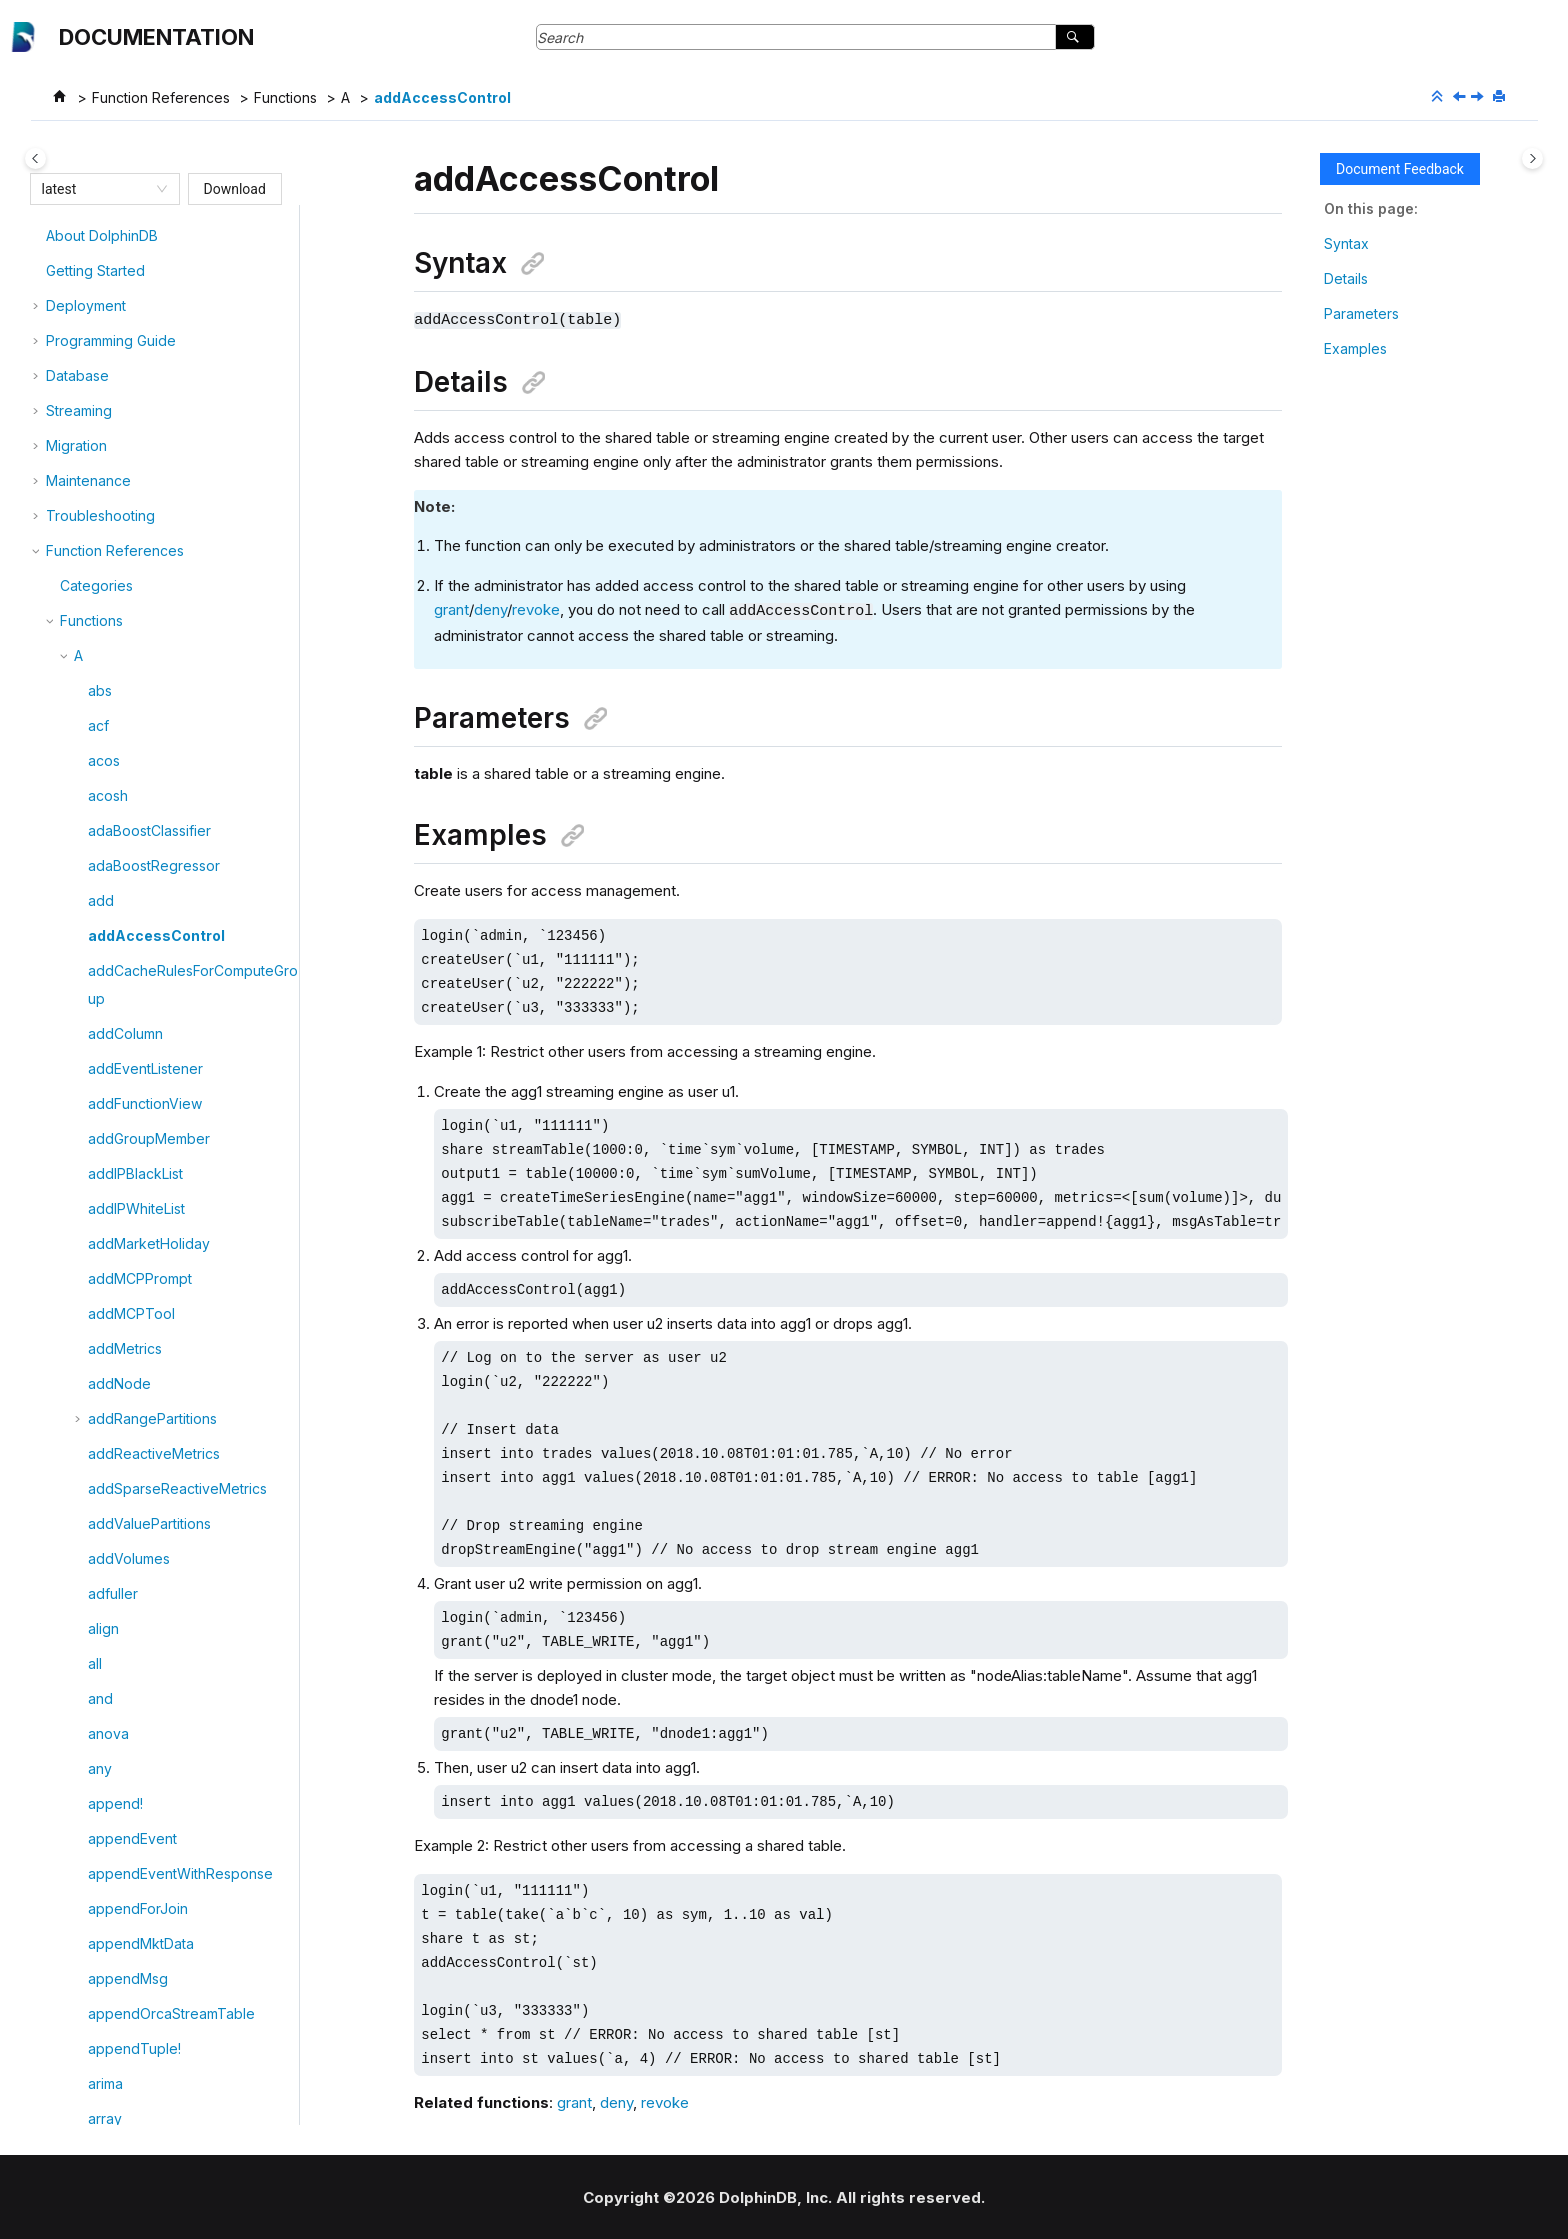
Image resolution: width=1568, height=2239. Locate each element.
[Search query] (815, 37)
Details (1346, 278)
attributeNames (137, 2120)
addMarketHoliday (149, 790)
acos (104, 307)
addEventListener (145, 615)
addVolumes (129, 1105)
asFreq (111, 1735)
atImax (109, 2050)
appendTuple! (134, 1595)
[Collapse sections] (1439, 97)
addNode (119, 930)
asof (102, 1910)
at (94, 1945)
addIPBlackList (135, 720)
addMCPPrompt (140, 825)
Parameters (1361, 313)
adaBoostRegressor (154, 412)
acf (98, 272)
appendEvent (132, 1385)
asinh (105, 1840)
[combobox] (96, 189)
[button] (80, 238)
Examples (1355, 348)
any (100, 1315)
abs (100, 237)
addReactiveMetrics (154, 1000)
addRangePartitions (152, 965)
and (100, 1245)
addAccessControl (442, 97)
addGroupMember (149, 685)
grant (451, 609)
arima (105, 1630)
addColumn (125, 580)
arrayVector (127, 1700)
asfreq (109, 1770)
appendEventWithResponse (180, 1420)
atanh (106, 2015)
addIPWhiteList (136, 755)
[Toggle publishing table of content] (35, 158)
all (95, 1210)
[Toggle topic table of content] (1532, 158)
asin (101, 1805)
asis (100, 1875)
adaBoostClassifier (149, 377)
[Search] (1074, 37)
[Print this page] (1501, 97)
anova (108, 1280)
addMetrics (125, 895)
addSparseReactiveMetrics (177, 1035)
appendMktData (141, 1490)
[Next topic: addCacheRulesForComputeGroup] (1479, 97)
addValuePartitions (149, 1070)
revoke (536, 609)
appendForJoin (138, 1455)
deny (490, 609)
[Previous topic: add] (1461, 97)
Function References (161, 97)
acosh (108, 342)
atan (102, 1980)
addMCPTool (131, 860)
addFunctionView (145, 650)
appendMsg (128, 1525)
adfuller (113, 1140)
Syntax (1346, 243)
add (101, 447)
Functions (285, 97)
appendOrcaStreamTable (171, 1560)
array (105, 1665)
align (103, 1175)
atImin (106, 2085)
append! (115, 1350)
